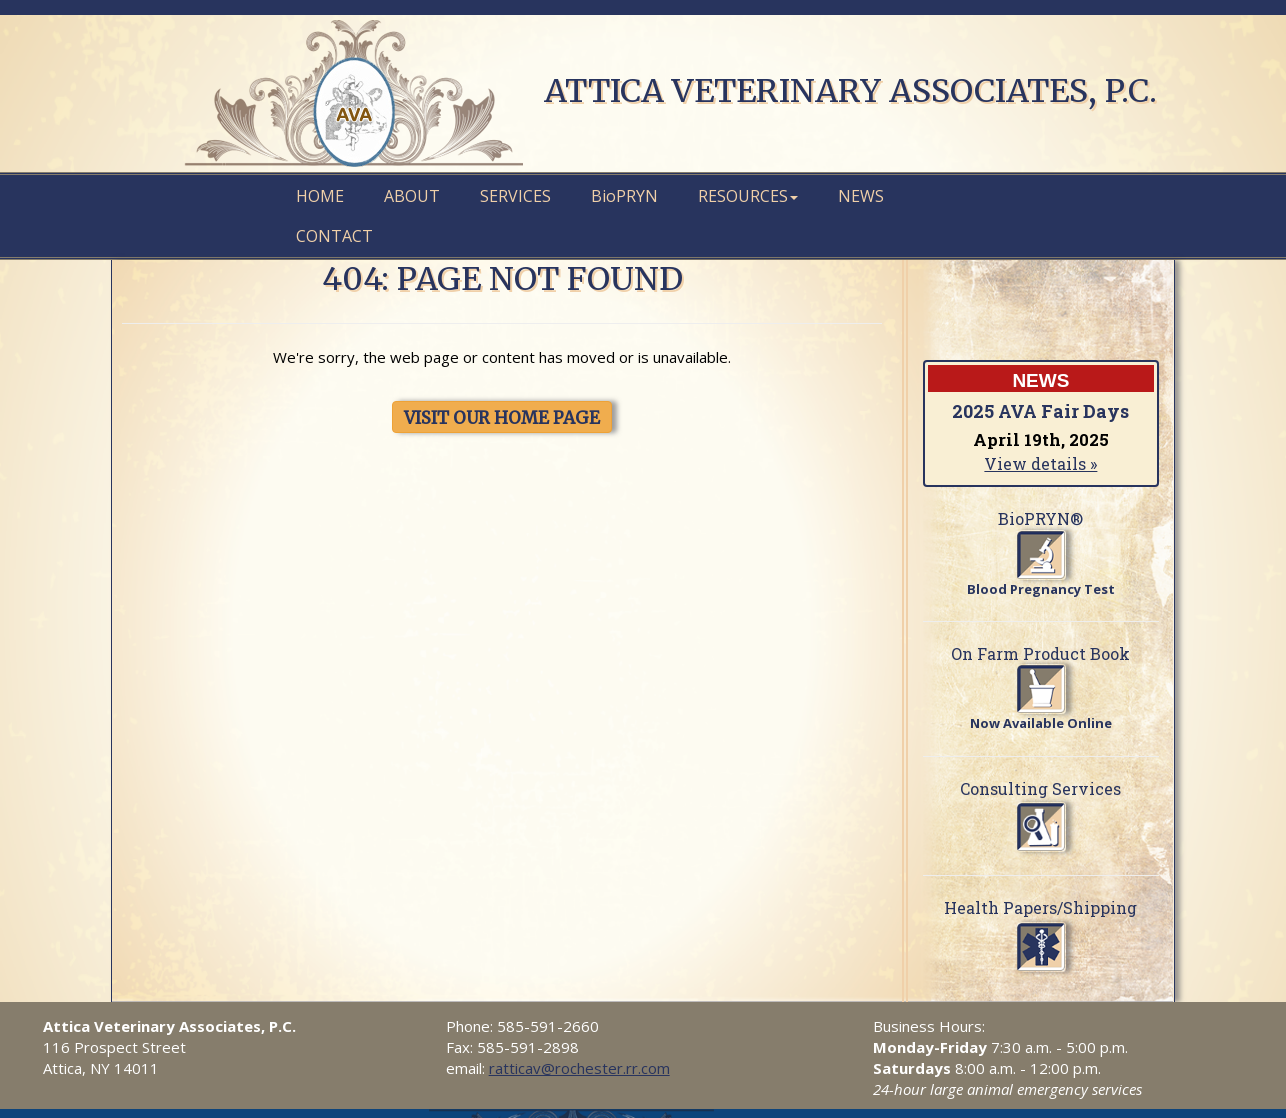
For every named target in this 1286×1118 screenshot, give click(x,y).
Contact (334, 236)
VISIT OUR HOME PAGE (502, 418)
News (861, 196)
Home (320, 196)
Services (515, 196)
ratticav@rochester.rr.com (579, 1068)
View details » (1040, 463)
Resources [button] (748, 196)
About (412, 196)
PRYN (624, 196)
